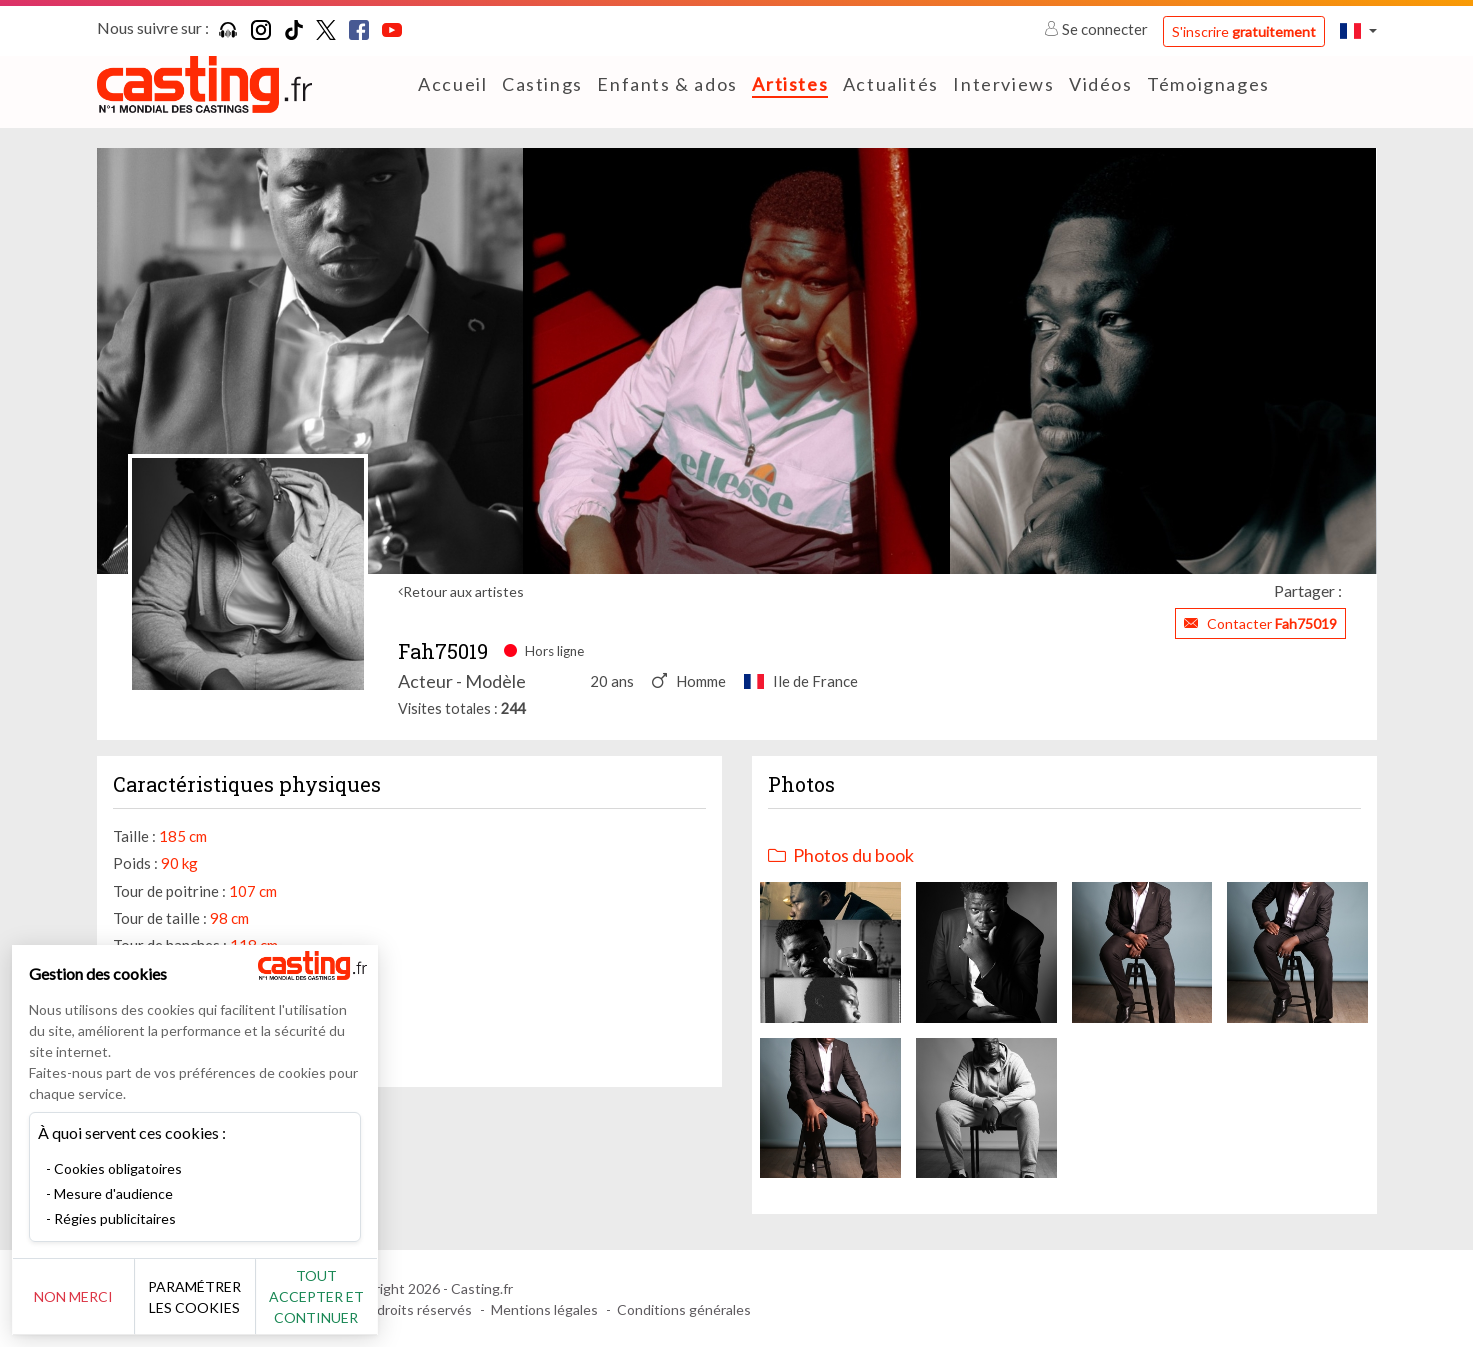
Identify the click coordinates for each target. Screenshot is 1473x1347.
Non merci (82, 1296)
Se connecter (1097, 29)
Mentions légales (544, 1309)
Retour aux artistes (463, 591)
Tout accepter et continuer (361, 1296)
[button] (1358, 30)
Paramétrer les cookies (222, 1297)
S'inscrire (1244, 31)
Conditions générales (684, 1309)
